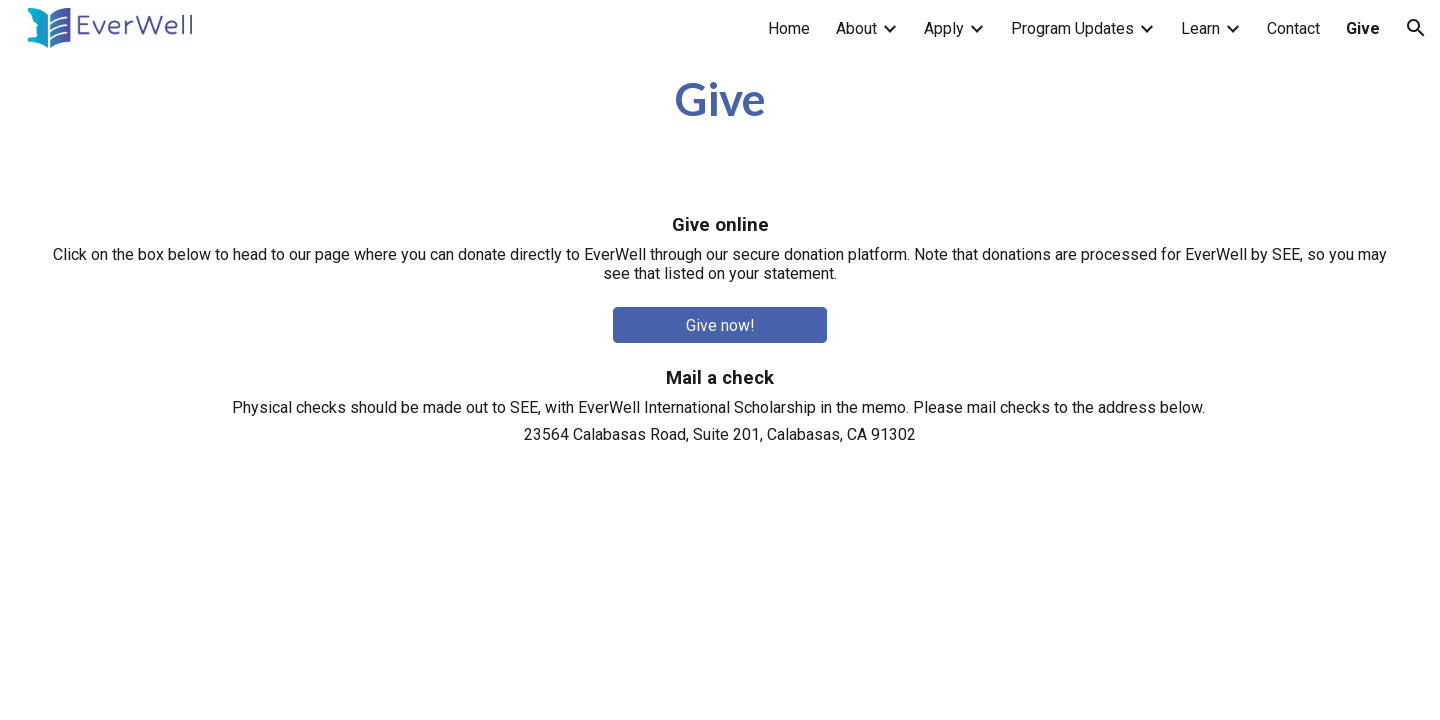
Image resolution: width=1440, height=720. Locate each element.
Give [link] (1363, 28)
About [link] (856, 28)
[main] (720, 99)
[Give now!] (720, 325)
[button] (1416, 28)
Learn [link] (1200, 28)
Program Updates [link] (1072, 28)
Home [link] (789, 28)
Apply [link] (944, 28)
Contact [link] (1293, 28)
